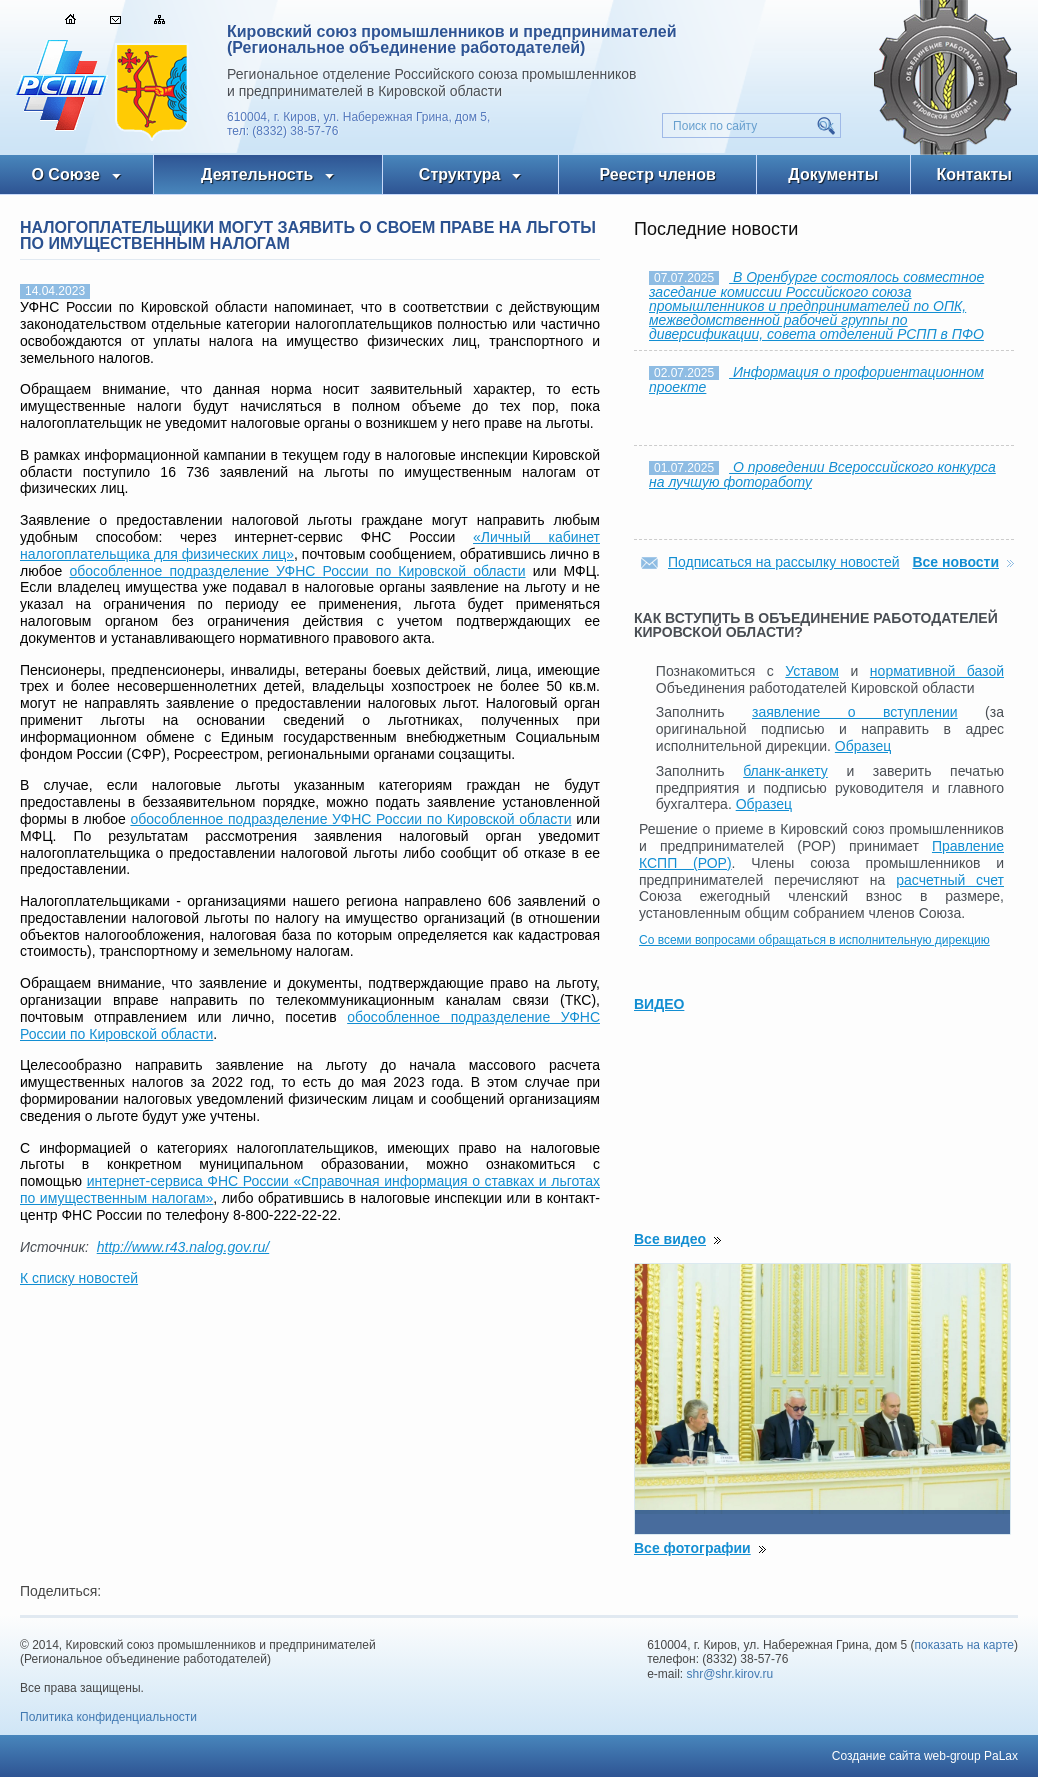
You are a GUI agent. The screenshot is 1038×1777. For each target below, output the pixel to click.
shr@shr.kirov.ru (730, 1674)
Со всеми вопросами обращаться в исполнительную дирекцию (814, 940)
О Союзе (65, 174)
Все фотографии (692, 1548)
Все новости (955, 562)
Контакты (974, 174)
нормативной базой (937, 671)
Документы (833, 174)
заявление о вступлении (855, 712)
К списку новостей (79, 1278)
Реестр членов (658, 174)
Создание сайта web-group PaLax (925, 1756)
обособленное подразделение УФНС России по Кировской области (297, 571)
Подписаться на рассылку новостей (784, 562)
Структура (459, 174)
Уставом (812, 671)
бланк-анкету (785, 771)
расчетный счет (950, 880)
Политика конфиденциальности (108, 1717)
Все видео (670, 1239)
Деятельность (257, 174)
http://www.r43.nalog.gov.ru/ (183, 1247)
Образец (863, 746)
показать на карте (965, 1645)
